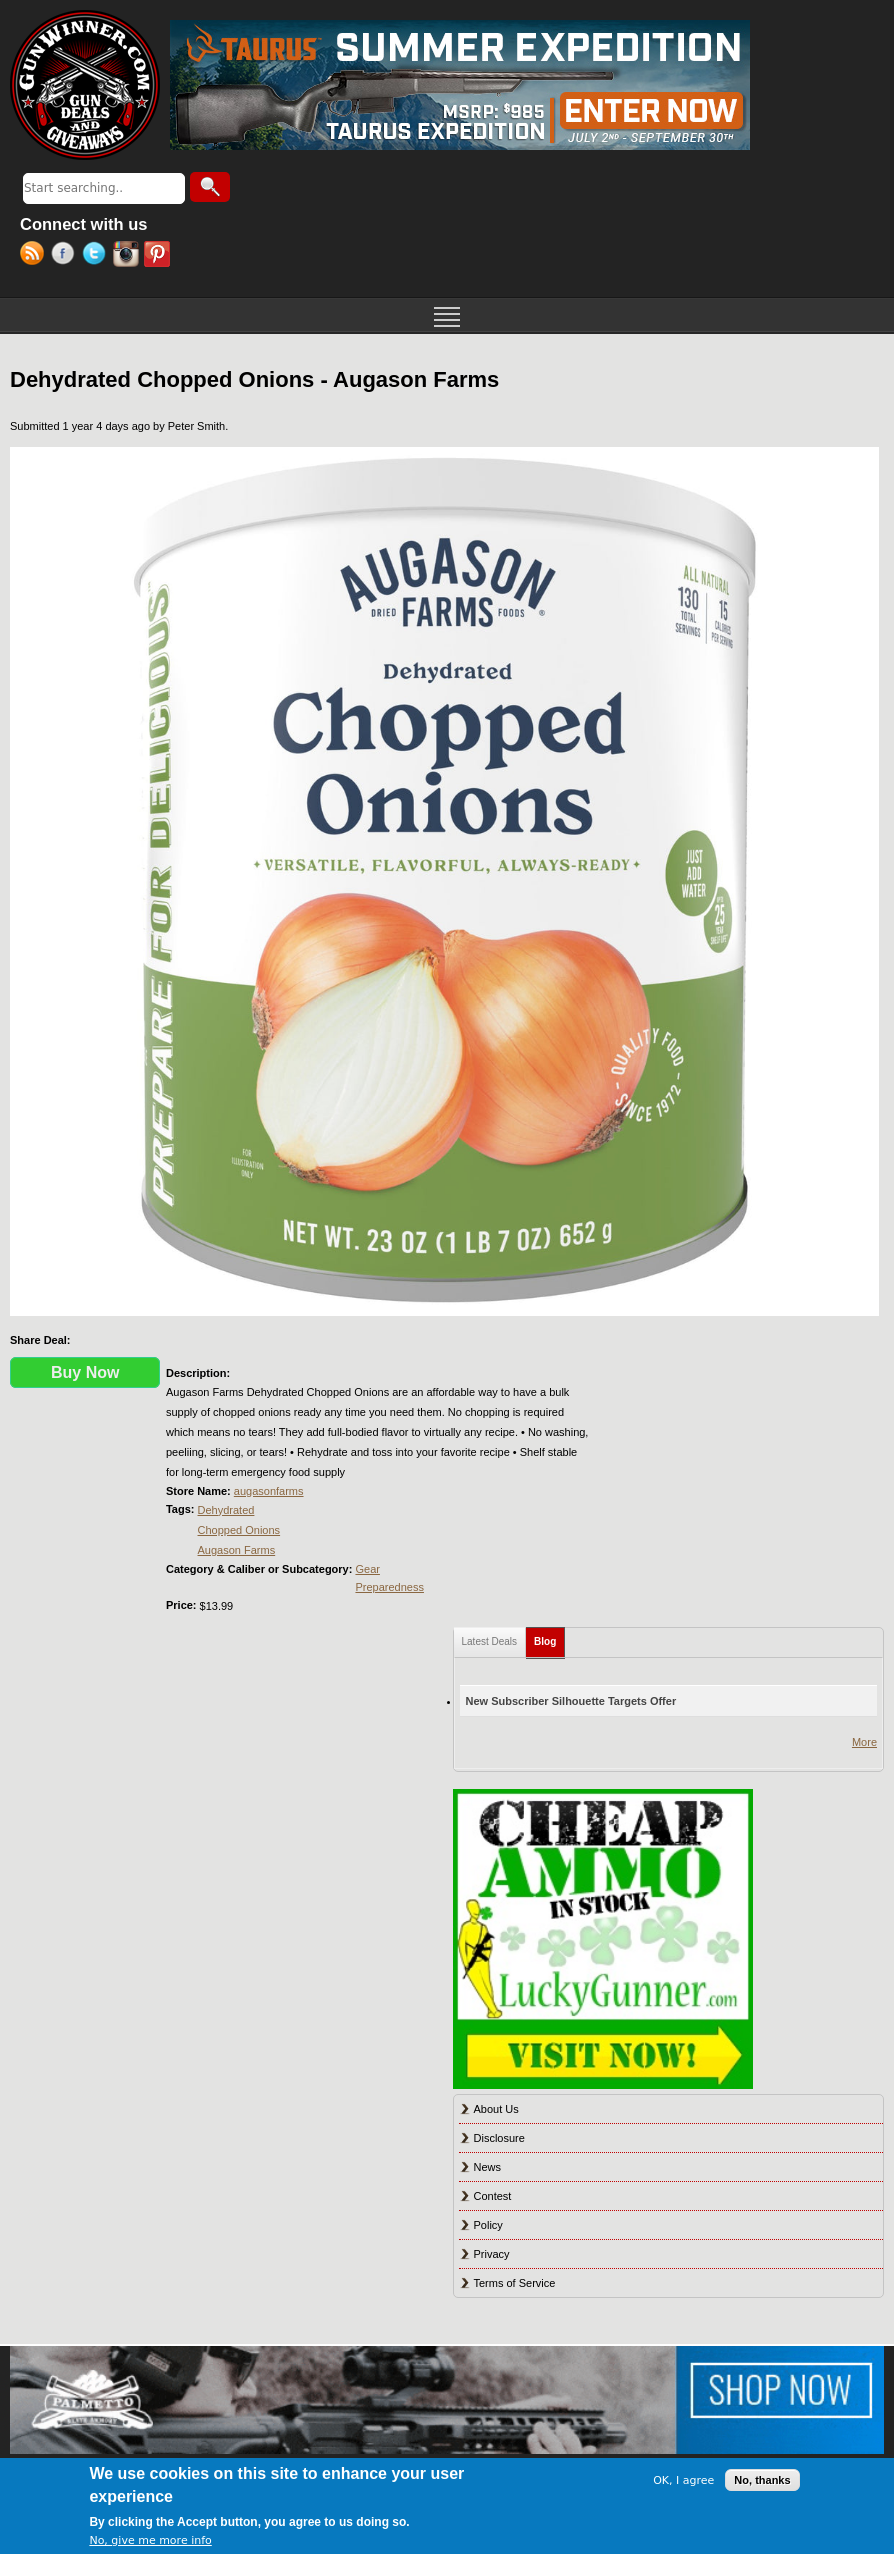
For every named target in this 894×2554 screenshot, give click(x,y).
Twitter (97, 256)
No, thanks (762, 2480)
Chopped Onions (239, 1530)
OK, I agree (683, 2480)
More (864, 1742)
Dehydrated (226, 1510)
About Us (496, 2109)
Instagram (128, 256)
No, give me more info (150, 2540)
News (488, 2167)
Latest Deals (490, 1641)
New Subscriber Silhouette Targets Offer (571, 1701)
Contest (493, 2196)
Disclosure (499, 2138)
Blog (549, 1637)
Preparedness (389, 1587)
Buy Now (85, 1372)
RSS (35, 256)
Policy (488, 2225)
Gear (367, 1569)
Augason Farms (237, 1550)
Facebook (66, 256)
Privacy (492, 2254)
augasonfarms (269, 1491)
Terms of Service (515, 2283)
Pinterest (159, 256)
